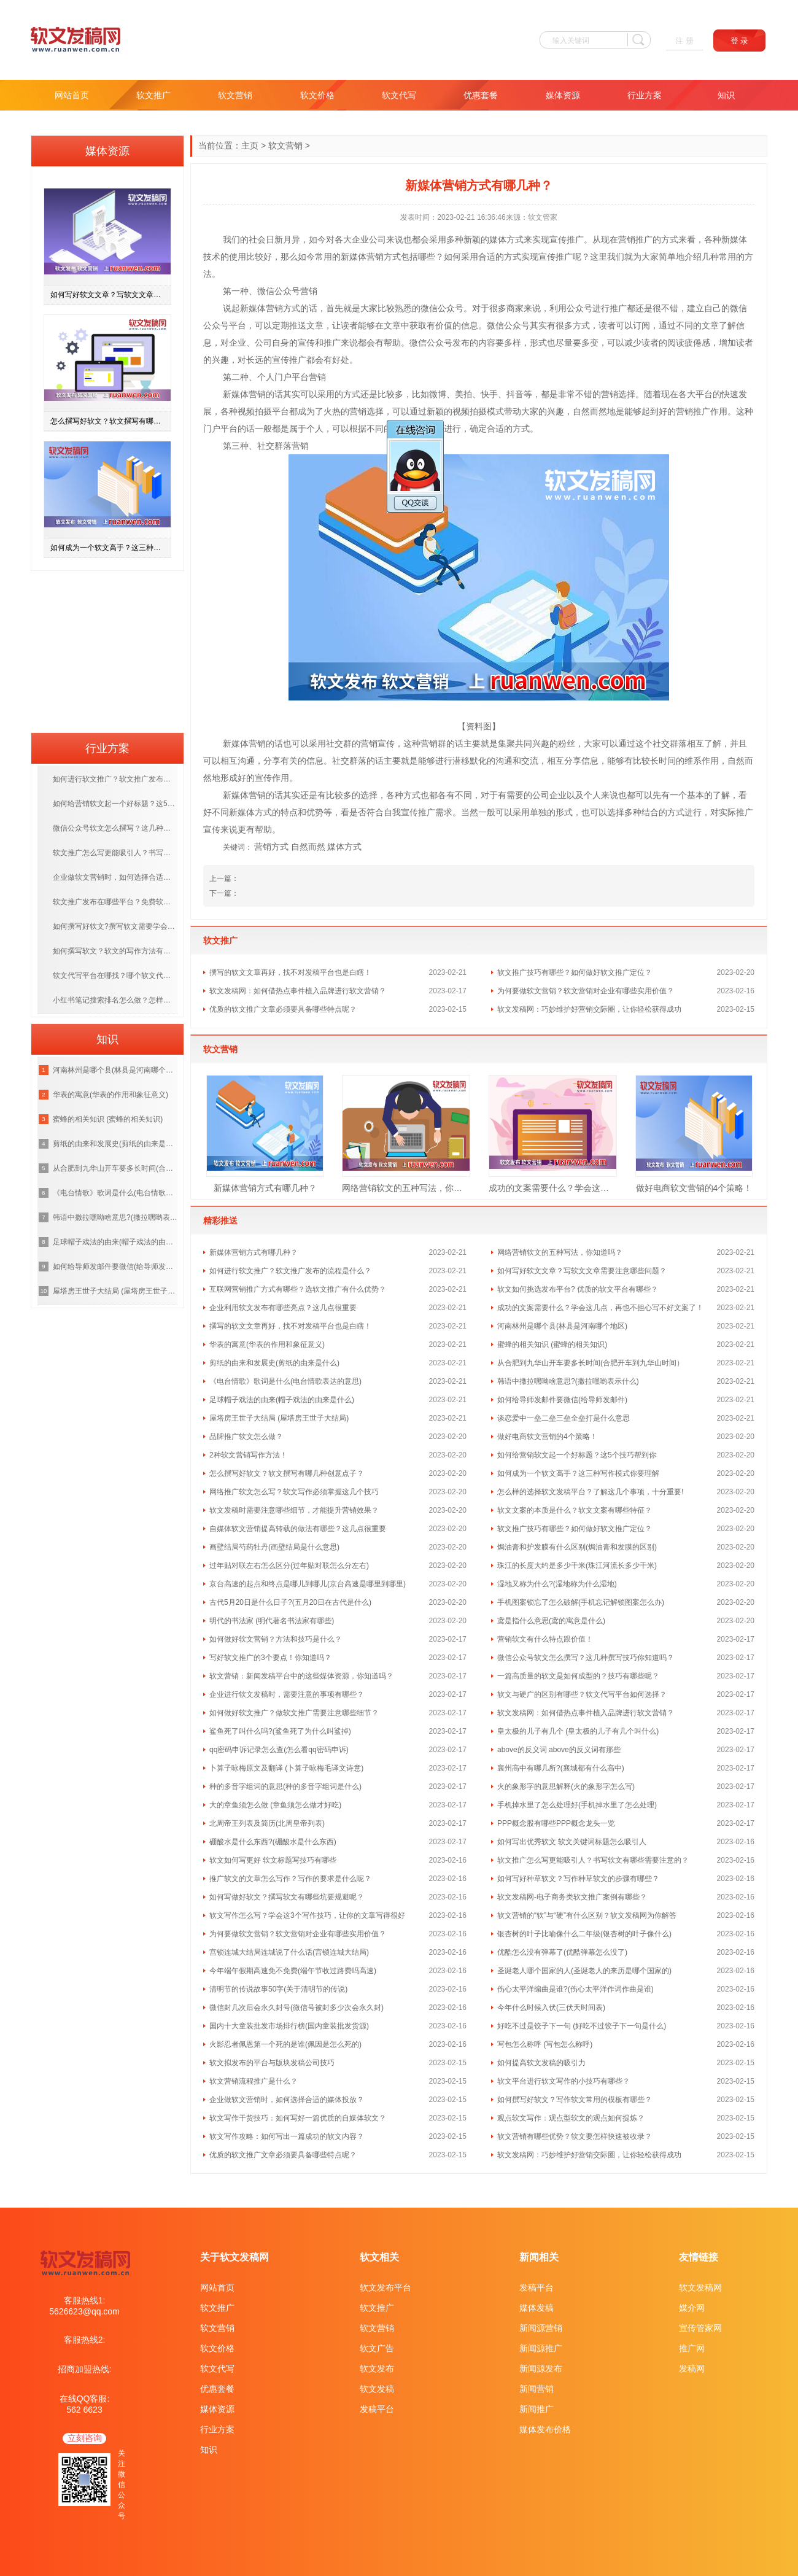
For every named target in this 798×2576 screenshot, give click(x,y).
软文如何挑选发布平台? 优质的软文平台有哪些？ (577, 1289)
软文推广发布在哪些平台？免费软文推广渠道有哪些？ (115, 902)
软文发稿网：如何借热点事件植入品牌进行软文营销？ (297, 991)
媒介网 (692, 2308)
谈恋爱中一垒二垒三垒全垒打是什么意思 (563, 1418)
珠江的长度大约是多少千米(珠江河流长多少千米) (577, 1565)
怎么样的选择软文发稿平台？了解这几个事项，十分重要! (590, 1492)
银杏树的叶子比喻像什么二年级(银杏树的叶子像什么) (584, 1934)
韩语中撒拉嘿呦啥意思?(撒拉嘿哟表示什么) (568, 1381)
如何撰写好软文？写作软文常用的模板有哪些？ (574, 2099)
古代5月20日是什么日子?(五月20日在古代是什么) (290, 1602)
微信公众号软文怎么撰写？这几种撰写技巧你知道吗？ (585, 1657)
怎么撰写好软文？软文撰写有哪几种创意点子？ (286, 1473)
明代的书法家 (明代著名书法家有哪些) (271, 1620)
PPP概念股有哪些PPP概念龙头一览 (556, 1823)
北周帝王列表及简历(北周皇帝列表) (267, 1823)
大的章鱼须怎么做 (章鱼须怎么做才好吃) (275, 1805)
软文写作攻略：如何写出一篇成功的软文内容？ (286, 2136)
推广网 (692, 2348)
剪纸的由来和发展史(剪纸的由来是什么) (274, 1363)
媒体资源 (563, 95)
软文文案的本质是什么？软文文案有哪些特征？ (574, 1510)
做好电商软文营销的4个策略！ (694, 1188)
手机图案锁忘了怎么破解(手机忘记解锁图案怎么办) (580, 1602)
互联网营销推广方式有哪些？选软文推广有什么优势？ (297, 1289)
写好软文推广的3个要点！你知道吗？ (270, 1657)
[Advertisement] (107, 647)
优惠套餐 (480, 95)
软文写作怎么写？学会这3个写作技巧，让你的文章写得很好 (307, 1915)
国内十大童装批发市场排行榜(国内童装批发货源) (289, 2026)
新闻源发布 (540, 2368)
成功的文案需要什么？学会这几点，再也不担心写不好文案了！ (553, 1188)
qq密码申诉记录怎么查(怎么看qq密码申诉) (279, 1749)
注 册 (684, 40)
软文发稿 (377, 2389)
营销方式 (271, 847)
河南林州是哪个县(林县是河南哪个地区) (562, 1326)
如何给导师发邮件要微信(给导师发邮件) (562, 1399)
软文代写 (399, 95)
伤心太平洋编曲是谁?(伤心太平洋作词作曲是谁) (575, 1989)
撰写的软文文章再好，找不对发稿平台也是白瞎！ (290, 972)
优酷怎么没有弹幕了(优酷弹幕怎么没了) (562, 1952)
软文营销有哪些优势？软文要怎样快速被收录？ (574, 2136)
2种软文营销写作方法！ (248, 1455)
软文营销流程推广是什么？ (253, 2081)
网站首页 (72, 95)
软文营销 (235, 95)
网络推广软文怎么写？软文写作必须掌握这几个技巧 (294, 1492)
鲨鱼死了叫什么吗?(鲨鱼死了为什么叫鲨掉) (280, 1731)
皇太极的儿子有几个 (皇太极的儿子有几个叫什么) (578, 1731)
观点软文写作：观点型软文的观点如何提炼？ (571, 2118)
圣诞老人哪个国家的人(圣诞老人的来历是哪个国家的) (584, 1970)
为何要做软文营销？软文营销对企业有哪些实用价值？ (585, 991)
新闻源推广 (540, 2348)
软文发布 (377, 2368)
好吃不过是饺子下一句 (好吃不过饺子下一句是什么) (581, 2026)
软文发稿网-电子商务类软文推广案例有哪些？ (572, 1897)
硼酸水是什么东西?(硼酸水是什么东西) (272, 1841)
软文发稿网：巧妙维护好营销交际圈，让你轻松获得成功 (589, 1009)
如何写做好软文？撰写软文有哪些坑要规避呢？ (286, 1897)
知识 (726, 95)
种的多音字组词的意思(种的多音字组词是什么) (285, 1786)
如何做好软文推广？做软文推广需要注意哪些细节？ (294, 1713)
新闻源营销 (540, 2328)
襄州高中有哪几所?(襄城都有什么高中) (560, 1768)
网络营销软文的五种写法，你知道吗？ (406, 1188)
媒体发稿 (536, 2308)
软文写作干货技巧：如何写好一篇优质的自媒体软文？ (297, 2118)
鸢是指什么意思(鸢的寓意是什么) (551, 1620)
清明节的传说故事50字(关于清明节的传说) (278, 1989)
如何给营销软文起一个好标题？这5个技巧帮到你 (576, 1455)
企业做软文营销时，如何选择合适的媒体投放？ (286, 2099)
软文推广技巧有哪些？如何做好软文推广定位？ (574, 972)
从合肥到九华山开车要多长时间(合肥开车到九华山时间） (590, 1363)
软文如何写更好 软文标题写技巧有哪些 (272, 1860)
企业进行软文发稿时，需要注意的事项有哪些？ (286, 1694)
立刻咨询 (85, 2438)
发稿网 (692, 2368)
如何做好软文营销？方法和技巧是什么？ (275, 1639)
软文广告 (377, 2348)
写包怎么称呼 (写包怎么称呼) (544, 2044)
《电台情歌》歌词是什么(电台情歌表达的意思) (285, 1381)
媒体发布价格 (545, 2429)
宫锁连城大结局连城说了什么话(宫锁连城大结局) (289, 1952)
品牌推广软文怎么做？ (246, 1436)
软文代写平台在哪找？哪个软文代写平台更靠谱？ (115, 975)
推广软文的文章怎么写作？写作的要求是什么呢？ (290, 1878)
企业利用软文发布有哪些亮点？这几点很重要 (283, 1307)
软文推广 (153, 95)
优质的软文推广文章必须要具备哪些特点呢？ (283, 1009)
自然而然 (308, 847)
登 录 (739, 40)
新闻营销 (536, 2389)
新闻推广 (536, 2409)
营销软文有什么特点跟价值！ (545, 1639)
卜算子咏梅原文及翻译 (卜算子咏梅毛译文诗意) (286, 1768)
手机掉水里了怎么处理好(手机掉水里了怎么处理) (577, 1805)
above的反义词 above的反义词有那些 (559, 1749)
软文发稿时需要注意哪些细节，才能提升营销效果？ (294, 1510)
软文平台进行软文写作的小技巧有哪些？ (563, 2081)
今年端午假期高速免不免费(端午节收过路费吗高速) (292, 1970)
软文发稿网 (700, 2287)
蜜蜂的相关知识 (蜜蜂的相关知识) (552, 1344)
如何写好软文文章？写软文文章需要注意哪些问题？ (582, 1271)
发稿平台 (377, 2409)
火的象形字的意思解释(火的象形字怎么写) (566, 1786)
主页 (249, 145)
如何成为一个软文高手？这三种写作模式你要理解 (578, 1473)
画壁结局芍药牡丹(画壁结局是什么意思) (274, 1547)
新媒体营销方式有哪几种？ (265, 1188)
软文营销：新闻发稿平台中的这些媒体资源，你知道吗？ (301, 1676)
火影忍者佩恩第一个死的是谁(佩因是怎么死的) (285, 2044)
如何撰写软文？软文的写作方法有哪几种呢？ (115, 951)
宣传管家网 (700, 2328)
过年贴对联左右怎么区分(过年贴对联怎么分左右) (289, 1565)
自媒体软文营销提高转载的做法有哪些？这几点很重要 (297, 1528)
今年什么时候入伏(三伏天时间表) (551, 2007)
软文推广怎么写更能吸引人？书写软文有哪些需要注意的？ (593, 1860)
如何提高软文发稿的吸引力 (541, 2062)
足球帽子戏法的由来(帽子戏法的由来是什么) (281, 1399)
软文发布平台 (385, 2287)
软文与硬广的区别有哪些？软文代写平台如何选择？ (582, 1694)
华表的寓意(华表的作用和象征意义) (267, 1344)
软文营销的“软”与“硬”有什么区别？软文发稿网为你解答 (586, 1915)
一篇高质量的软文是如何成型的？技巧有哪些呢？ (578, 1676)
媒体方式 (344, 847)
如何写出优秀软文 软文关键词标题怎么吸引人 (571, 1841)
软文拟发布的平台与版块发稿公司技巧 (272, 2062)
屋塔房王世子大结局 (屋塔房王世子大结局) (279, 1418)
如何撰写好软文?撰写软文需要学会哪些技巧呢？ (115, 926)
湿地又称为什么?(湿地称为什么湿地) (557, 1584)
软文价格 (317, 95)
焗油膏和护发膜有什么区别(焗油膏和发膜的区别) (577, 1547)
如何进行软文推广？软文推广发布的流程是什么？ (290, 1271)
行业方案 (644, 95)
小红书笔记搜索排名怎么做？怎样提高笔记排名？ (115, 1000)
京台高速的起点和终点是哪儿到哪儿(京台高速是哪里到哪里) (307, 1584)
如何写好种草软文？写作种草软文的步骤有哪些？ (578, 1878)
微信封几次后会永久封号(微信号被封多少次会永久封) (296, 2007)
